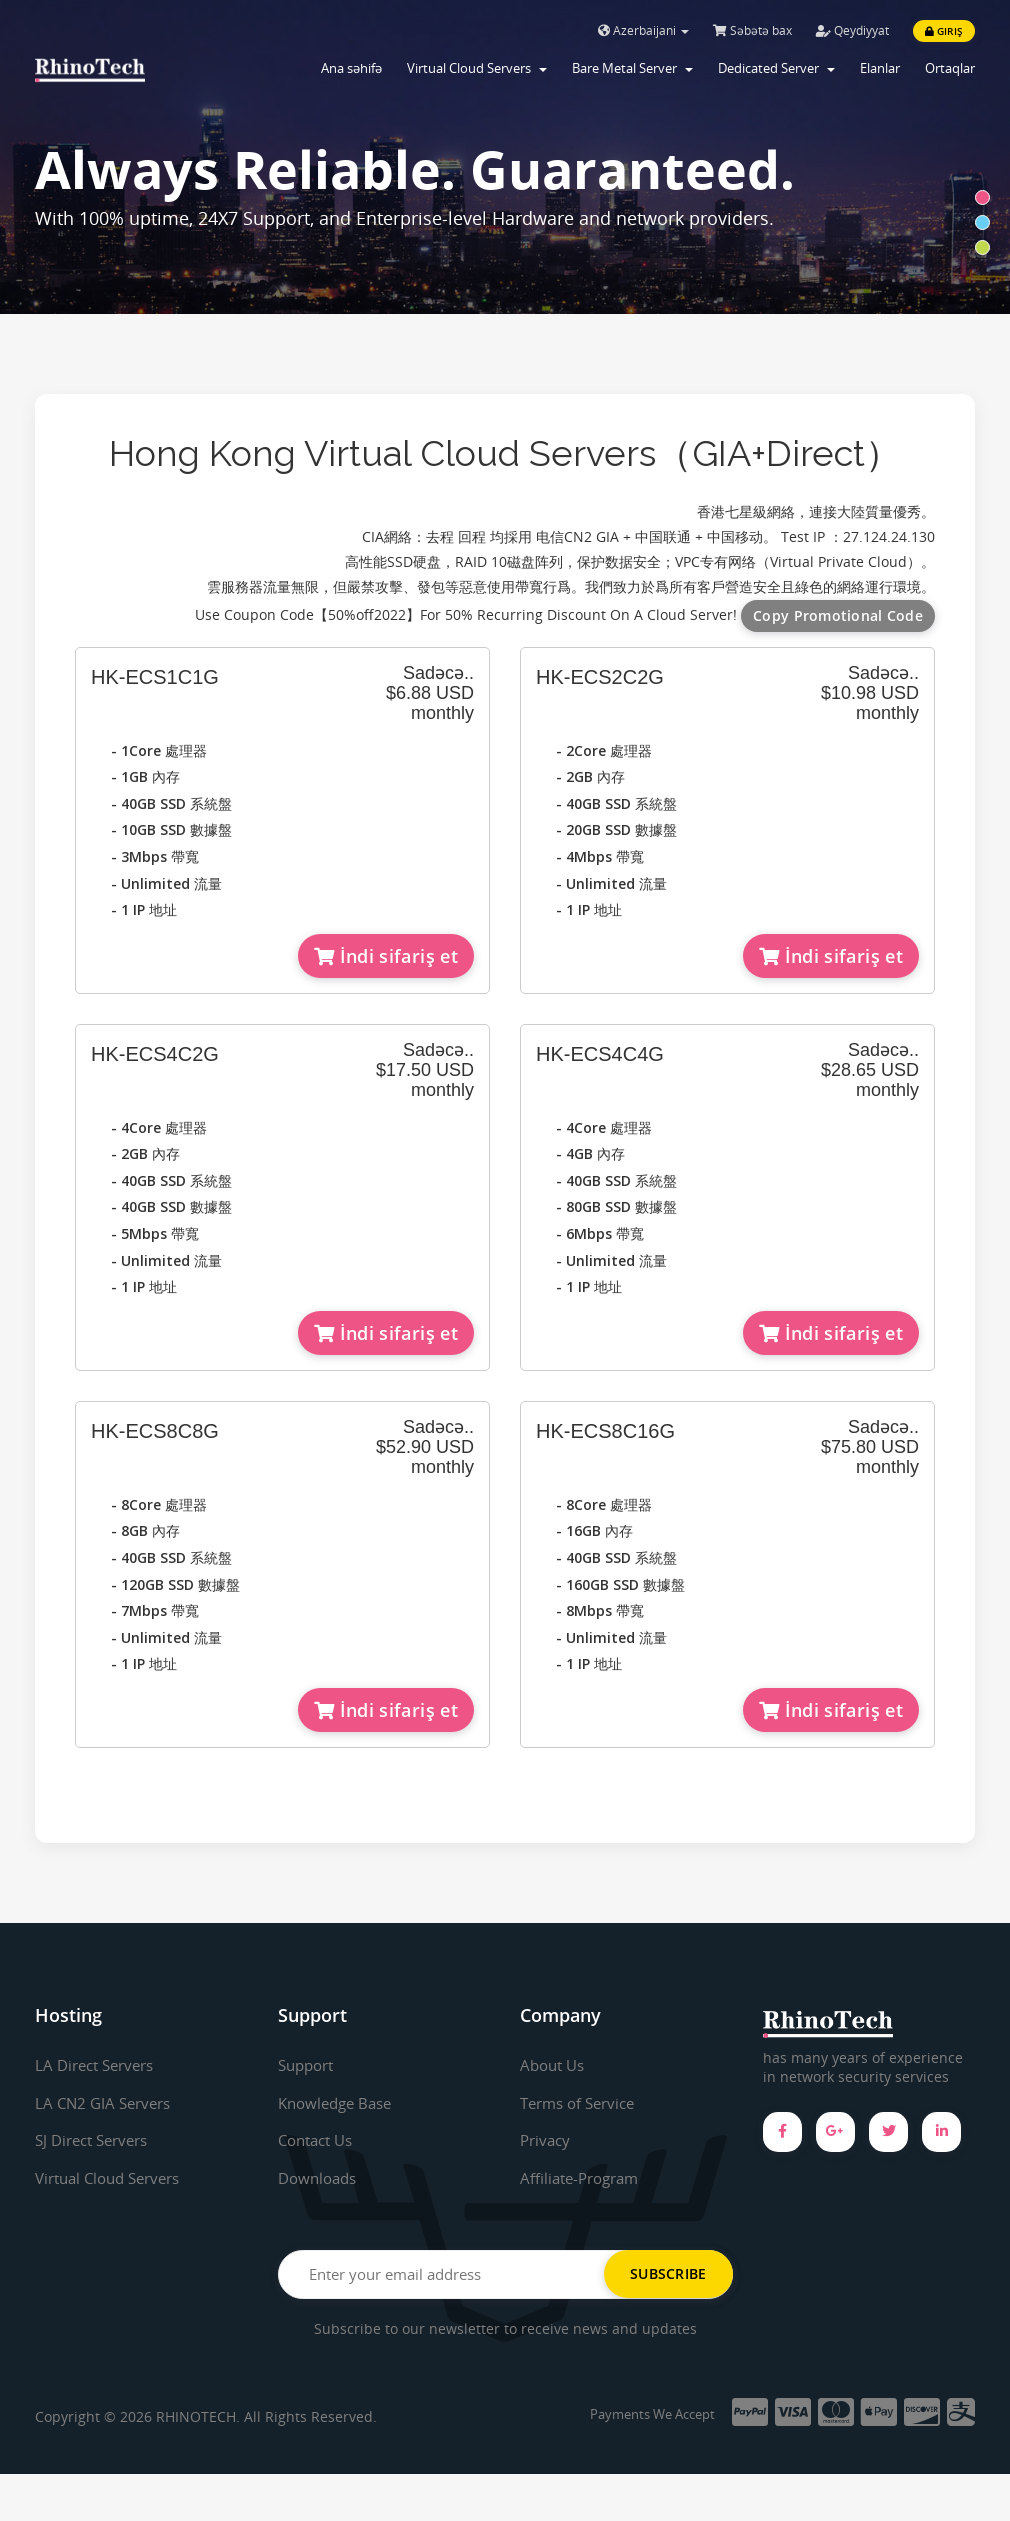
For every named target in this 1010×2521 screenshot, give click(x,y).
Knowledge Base (339, 2103)
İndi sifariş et (386, 956)
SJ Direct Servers (97, 2140)
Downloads (320, 2178)
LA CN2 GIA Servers (107, 2103)
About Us (555, 2065)
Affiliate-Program (584, 2178)
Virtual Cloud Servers (477, 68)
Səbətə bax (752, 30)
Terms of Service (582, 2103)
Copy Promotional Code (838, 615)
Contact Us (319, 2140)
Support (309, 2065)
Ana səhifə (351, 68)
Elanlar (880, 68)
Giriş (944, 31)
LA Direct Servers (99, 2065)
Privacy (547, 2140)
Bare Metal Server (632, 68)
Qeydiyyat (852, 30)
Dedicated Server (776, 68)
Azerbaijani (643, 30)
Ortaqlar (950, 68)
